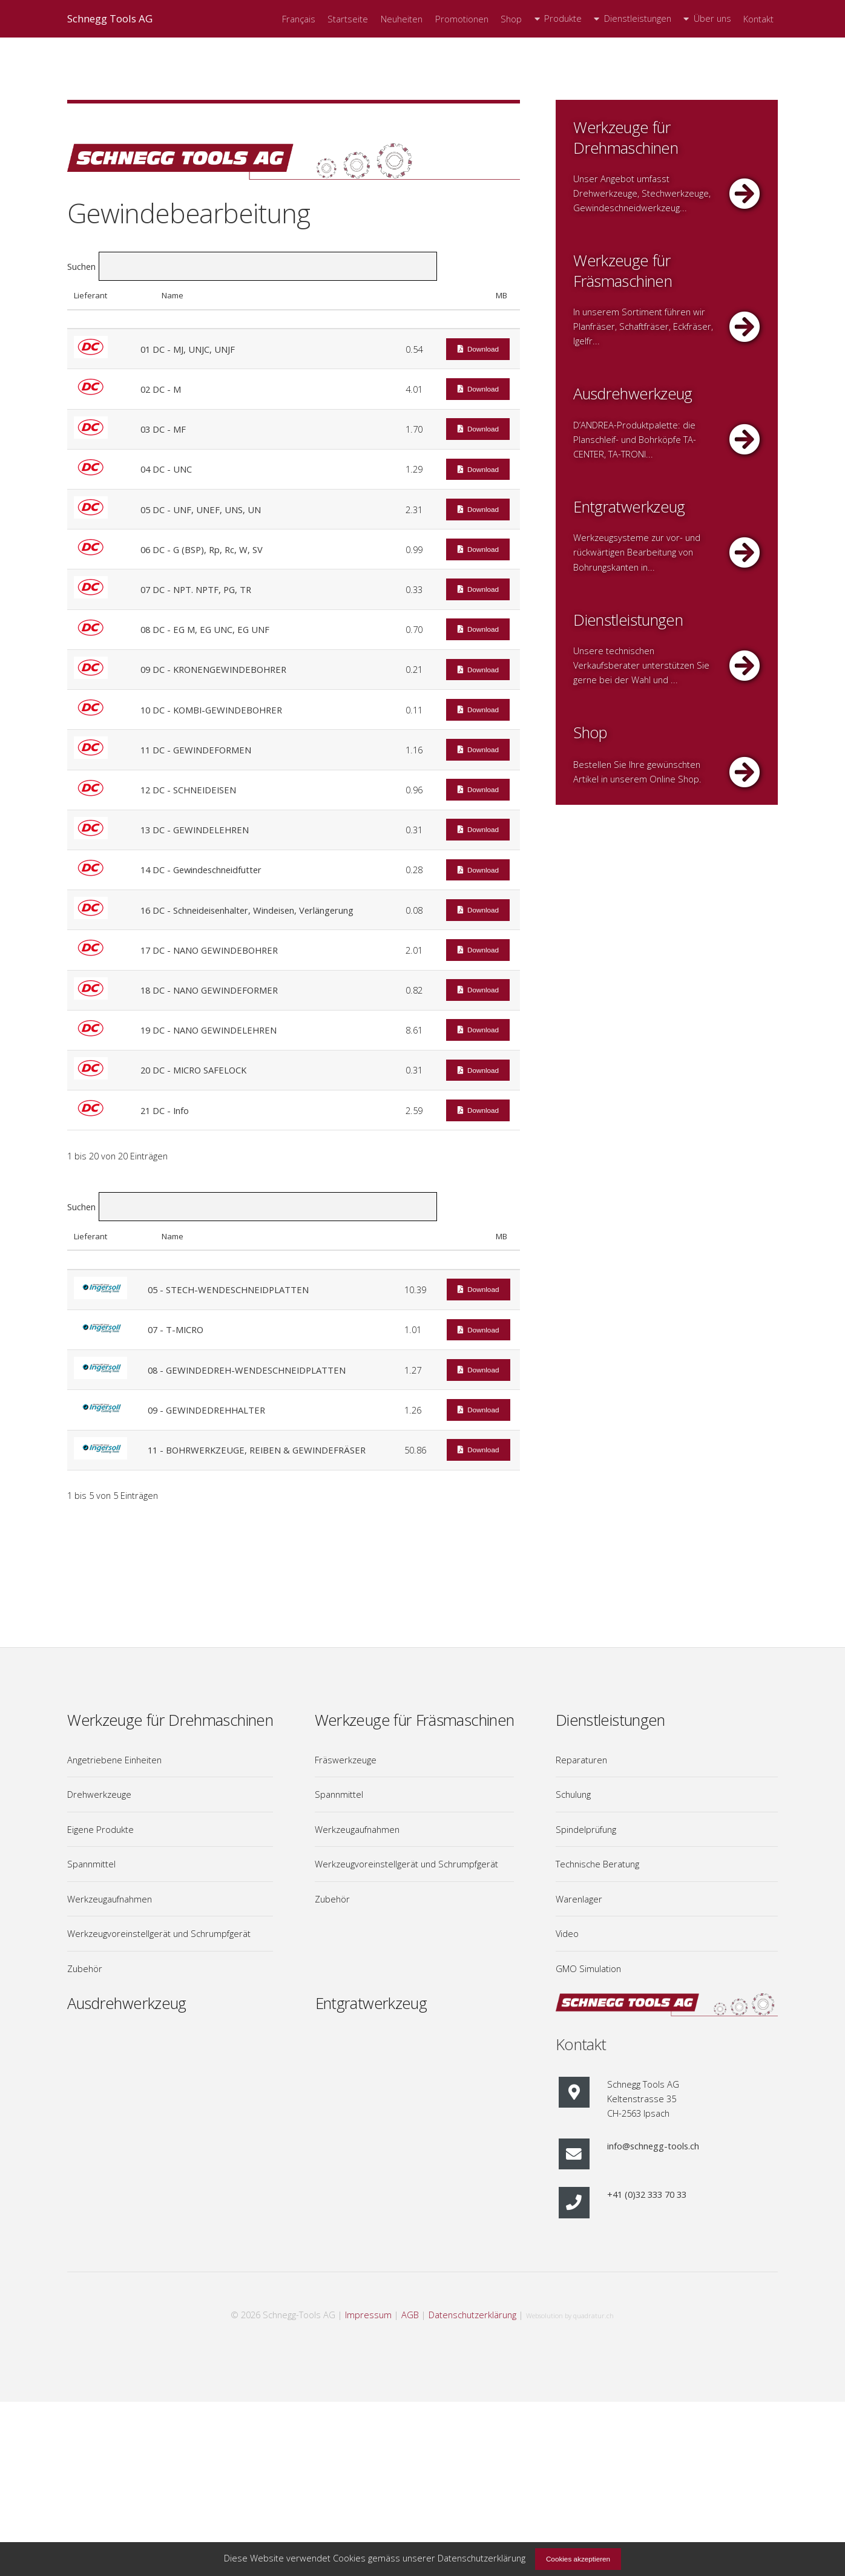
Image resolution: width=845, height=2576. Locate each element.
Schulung (573, 1794)
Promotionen (461, 19)
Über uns (712, 18)
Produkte (563, 18)
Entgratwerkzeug (371, 2003)
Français (298, 19)
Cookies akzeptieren (578, 2559)
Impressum (368, 2315)
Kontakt (758, 19)
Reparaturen (581, 1760)
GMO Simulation (588, 1968)
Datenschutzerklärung (472, 2315)
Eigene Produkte (100, 1829)
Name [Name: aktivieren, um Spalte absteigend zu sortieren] (172, 295)
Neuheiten (401, 19)
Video (567, 1933)
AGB (410, 2315)
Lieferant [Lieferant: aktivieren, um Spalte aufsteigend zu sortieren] (90, 295)
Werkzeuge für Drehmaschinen (170, 1720)
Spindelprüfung (586, 1829)
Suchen (252, 266)
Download (483, 349)
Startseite (347, 19)
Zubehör (84, 1968)
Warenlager (579, 1899)
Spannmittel (91, 1864)
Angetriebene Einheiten (114, 1760)
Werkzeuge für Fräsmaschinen (415, 1720)
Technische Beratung (597, 1864)
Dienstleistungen (637, 18)
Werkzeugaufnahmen (109, 1899)
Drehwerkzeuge (99, 1794)
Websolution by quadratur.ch (570, 2315)
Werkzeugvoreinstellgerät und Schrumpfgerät (159, 1933)
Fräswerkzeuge (345, 1760)
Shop (511, 19)
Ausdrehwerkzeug (126, 2003)
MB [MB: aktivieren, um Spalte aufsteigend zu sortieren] (501, 295)
